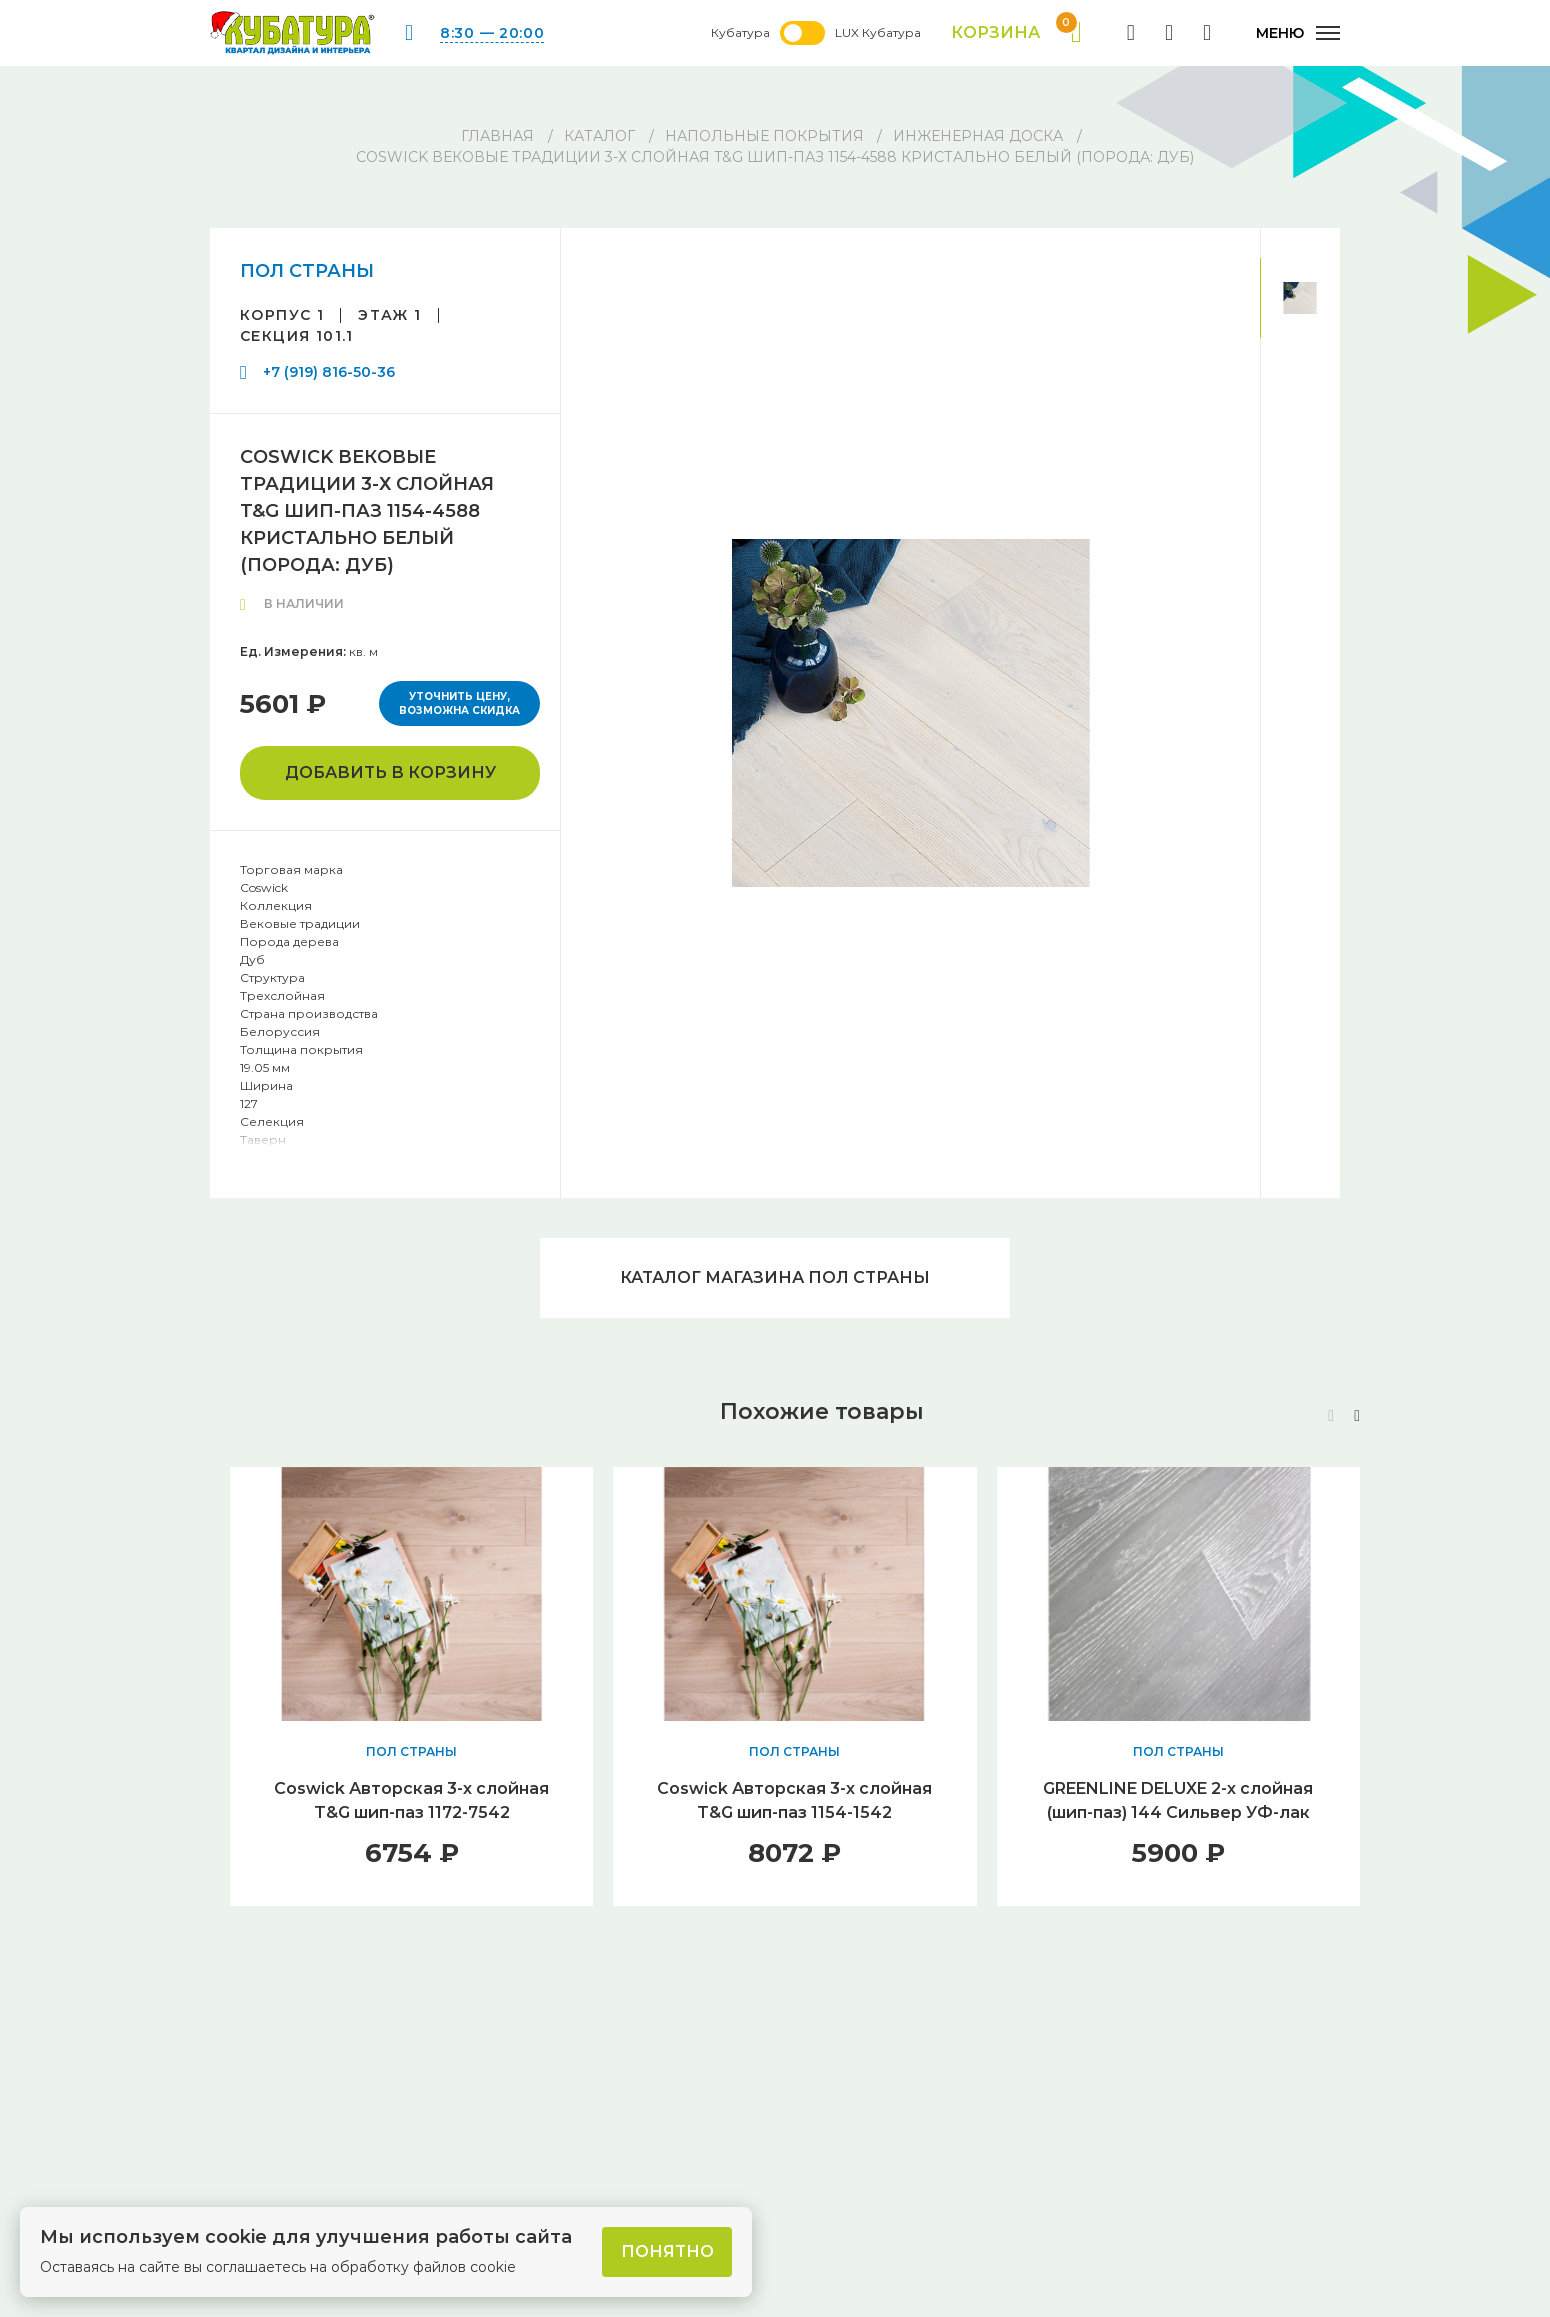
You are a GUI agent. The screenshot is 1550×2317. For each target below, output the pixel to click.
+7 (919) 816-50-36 (329, 372)
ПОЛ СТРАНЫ (307, 271)
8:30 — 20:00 (492, 33)
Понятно (667, 2251)
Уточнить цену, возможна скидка (459, 703)
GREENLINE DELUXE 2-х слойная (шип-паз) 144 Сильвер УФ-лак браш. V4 (1178, 1812)
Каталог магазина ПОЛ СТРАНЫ (775, 1277)
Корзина (1016, 33)
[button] (1357, 1416)
